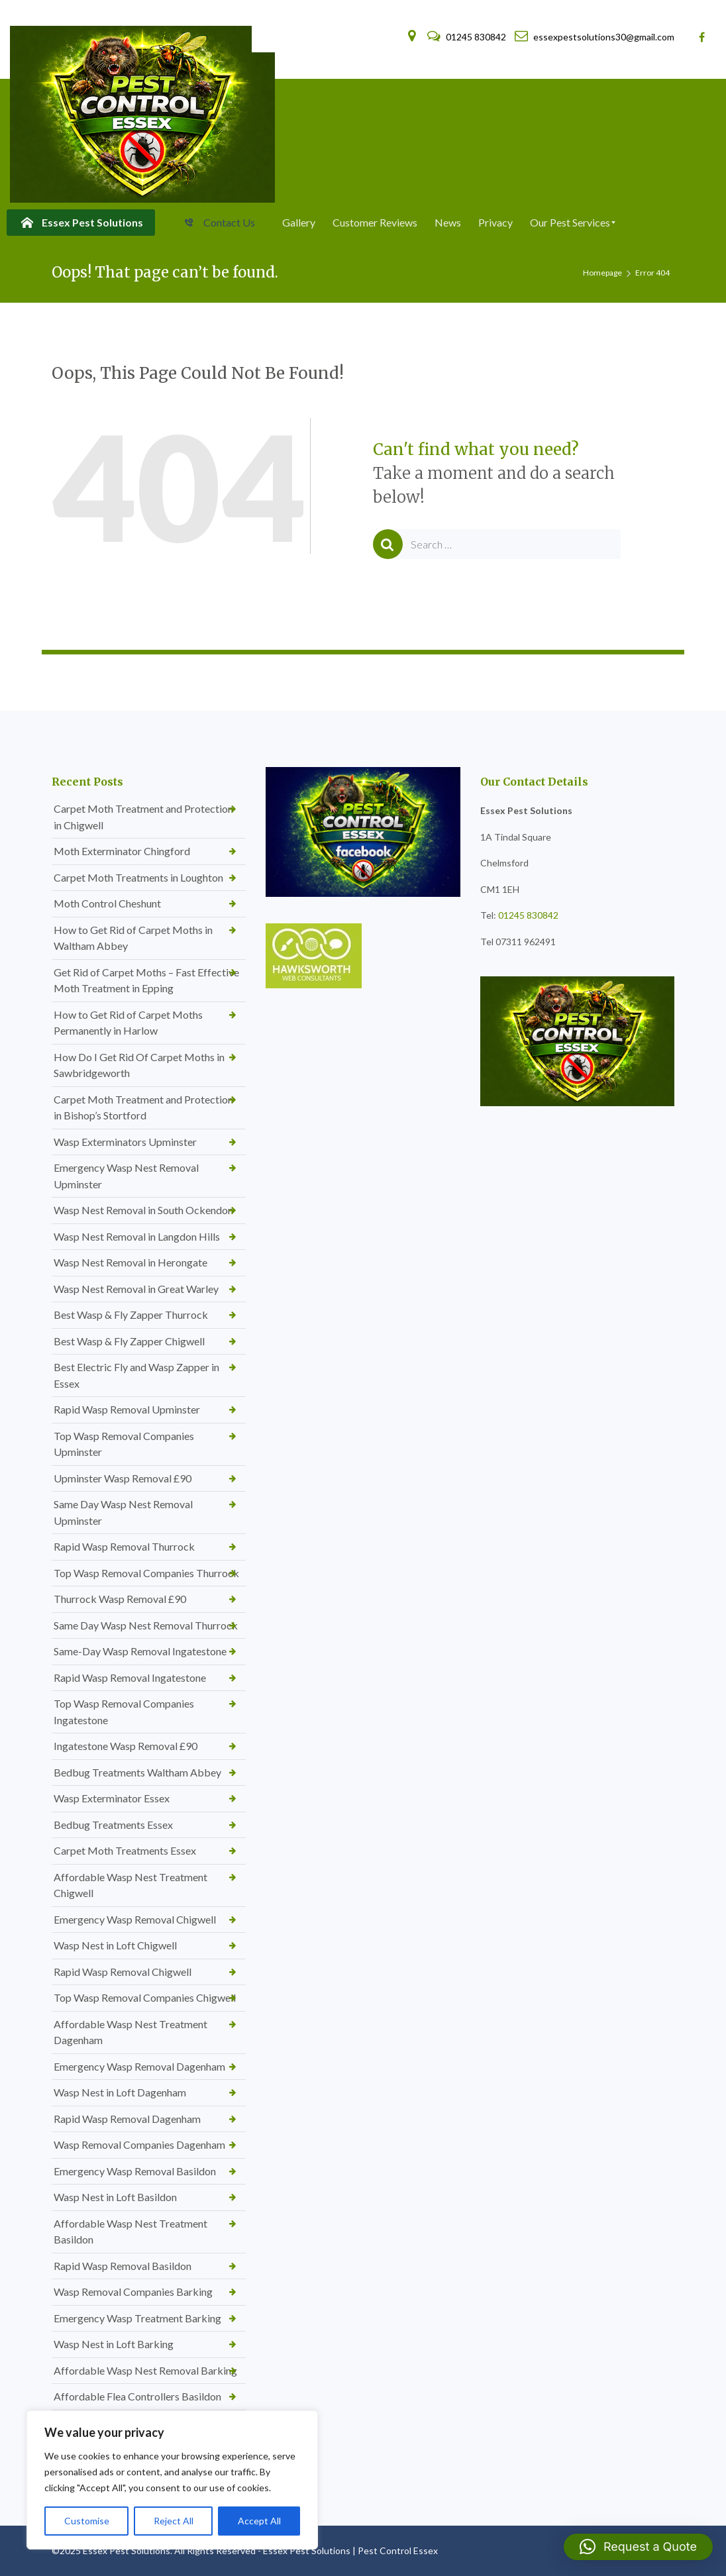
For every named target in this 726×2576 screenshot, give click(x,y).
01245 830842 (467, 36)
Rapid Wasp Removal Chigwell (122, 1971)
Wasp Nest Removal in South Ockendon (143, 1210)
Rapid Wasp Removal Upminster (127, 1409)
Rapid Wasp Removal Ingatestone (130, 1677)
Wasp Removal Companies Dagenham (139, 2144)
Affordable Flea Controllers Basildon (137, 2396)
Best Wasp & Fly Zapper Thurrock (131, 1314)
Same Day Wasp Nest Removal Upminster (123, 1512)
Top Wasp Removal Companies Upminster (124, 1444)
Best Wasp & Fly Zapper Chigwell (129, 1341)
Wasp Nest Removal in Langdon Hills (137, 1236)
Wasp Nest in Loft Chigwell (115, 1945)
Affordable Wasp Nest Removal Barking (145, 2370)
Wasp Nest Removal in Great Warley (136, 1288)
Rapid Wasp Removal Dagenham (127, 2118)
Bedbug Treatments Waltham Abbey (137, 1772)
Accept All (259, 2520)
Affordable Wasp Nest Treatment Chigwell (130, 1885)
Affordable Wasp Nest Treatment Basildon (130, 2231)
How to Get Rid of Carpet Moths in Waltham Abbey (133, 938)
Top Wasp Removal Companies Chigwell (145, 1997)
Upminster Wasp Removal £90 (122, 1478)
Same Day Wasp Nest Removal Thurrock (146, 1625)
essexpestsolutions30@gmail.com (594, 36)
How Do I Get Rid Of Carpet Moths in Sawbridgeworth (139, 1065)
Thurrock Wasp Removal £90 (120, 1598)
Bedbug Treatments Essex (113, 1824)
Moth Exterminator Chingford (122, 851)
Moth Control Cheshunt (107, 903)
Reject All (173, 2520)
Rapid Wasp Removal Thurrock (124, 1546)
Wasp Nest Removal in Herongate (130, 1262)
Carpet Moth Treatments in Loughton (138, 877)
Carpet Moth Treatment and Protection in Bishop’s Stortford (143, 1107)
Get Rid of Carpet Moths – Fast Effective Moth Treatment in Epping (146, 980)
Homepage (602, 273)
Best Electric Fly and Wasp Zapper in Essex (136, 1375)
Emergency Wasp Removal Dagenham (139, 2066)
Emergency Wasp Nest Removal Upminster (126, 1175)
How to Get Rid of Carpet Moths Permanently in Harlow (128, 1022)
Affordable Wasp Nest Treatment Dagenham (130, 2032)
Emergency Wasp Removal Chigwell (135, 1919)
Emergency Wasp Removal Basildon (135, 2171)
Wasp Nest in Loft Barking (114, 2344)
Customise (86, 2520)
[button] (638, 2547)
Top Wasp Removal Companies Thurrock (146, 1573)
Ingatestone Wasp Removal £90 (125, 1745)
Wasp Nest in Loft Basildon (115, 2196)
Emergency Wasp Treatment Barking (137, 2318)
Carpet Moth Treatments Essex (125, 1850)
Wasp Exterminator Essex (112, 1798)
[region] (172, 2480)
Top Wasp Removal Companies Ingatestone (124, 1711)
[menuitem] (81, 222)
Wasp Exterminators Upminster (125, 1141)
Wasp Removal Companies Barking (133, 2291)
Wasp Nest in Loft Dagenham (120, 2092)
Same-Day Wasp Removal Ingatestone (140, 1651)
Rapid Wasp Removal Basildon (122, 2265)
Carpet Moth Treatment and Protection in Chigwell (143, 816)
